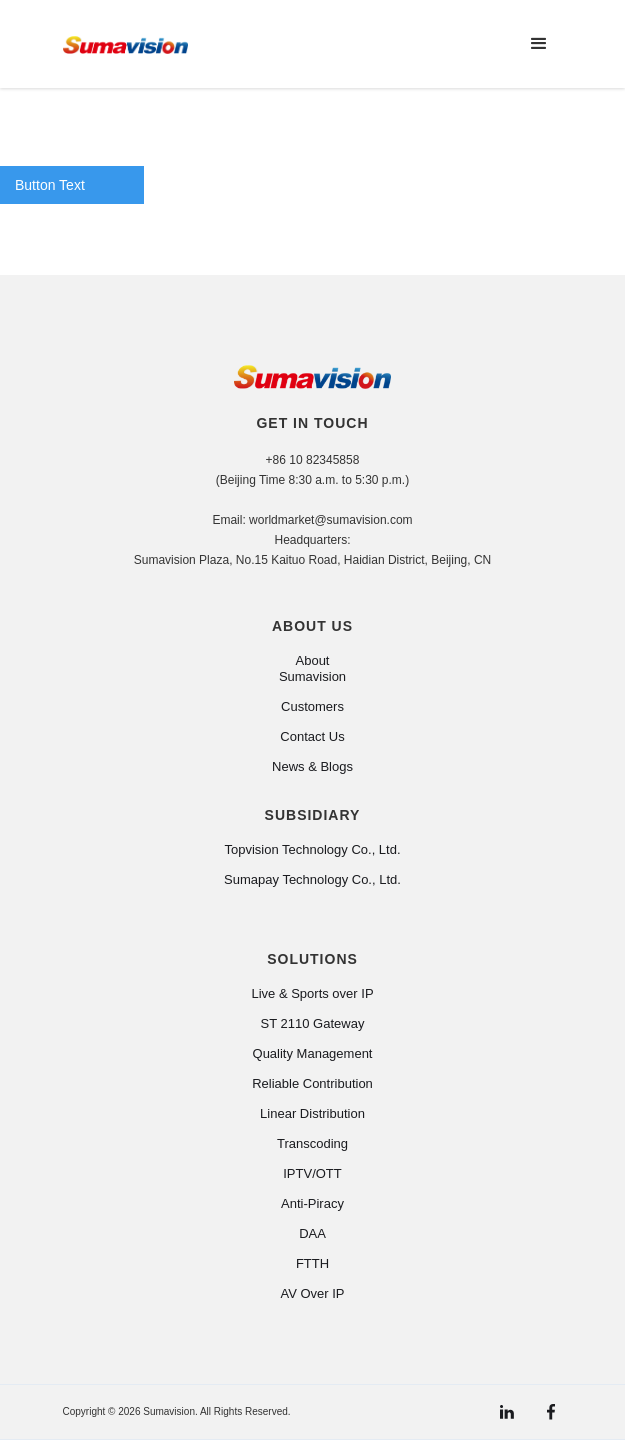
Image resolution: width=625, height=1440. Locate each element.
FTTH (312, 1263)
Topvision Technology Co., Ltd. (312, 849)
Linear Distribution (312, 1113)
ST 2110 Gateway (313, 1023)
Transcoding (312, 1143)
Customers (312, 706)
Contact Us (312, 736)
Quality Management (313, 1053)
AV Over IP (312, 1293)
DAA (312, 1233)
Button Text (50, 185)
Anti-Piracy (312, 1203)
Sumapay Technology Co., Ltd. (312, 879)
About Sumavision (312, 668)
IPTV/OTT (312, 1173)
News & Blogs (312, 766)
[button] (539, 44)
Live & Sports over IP (312, 993)
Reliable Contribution (312, 1083)
